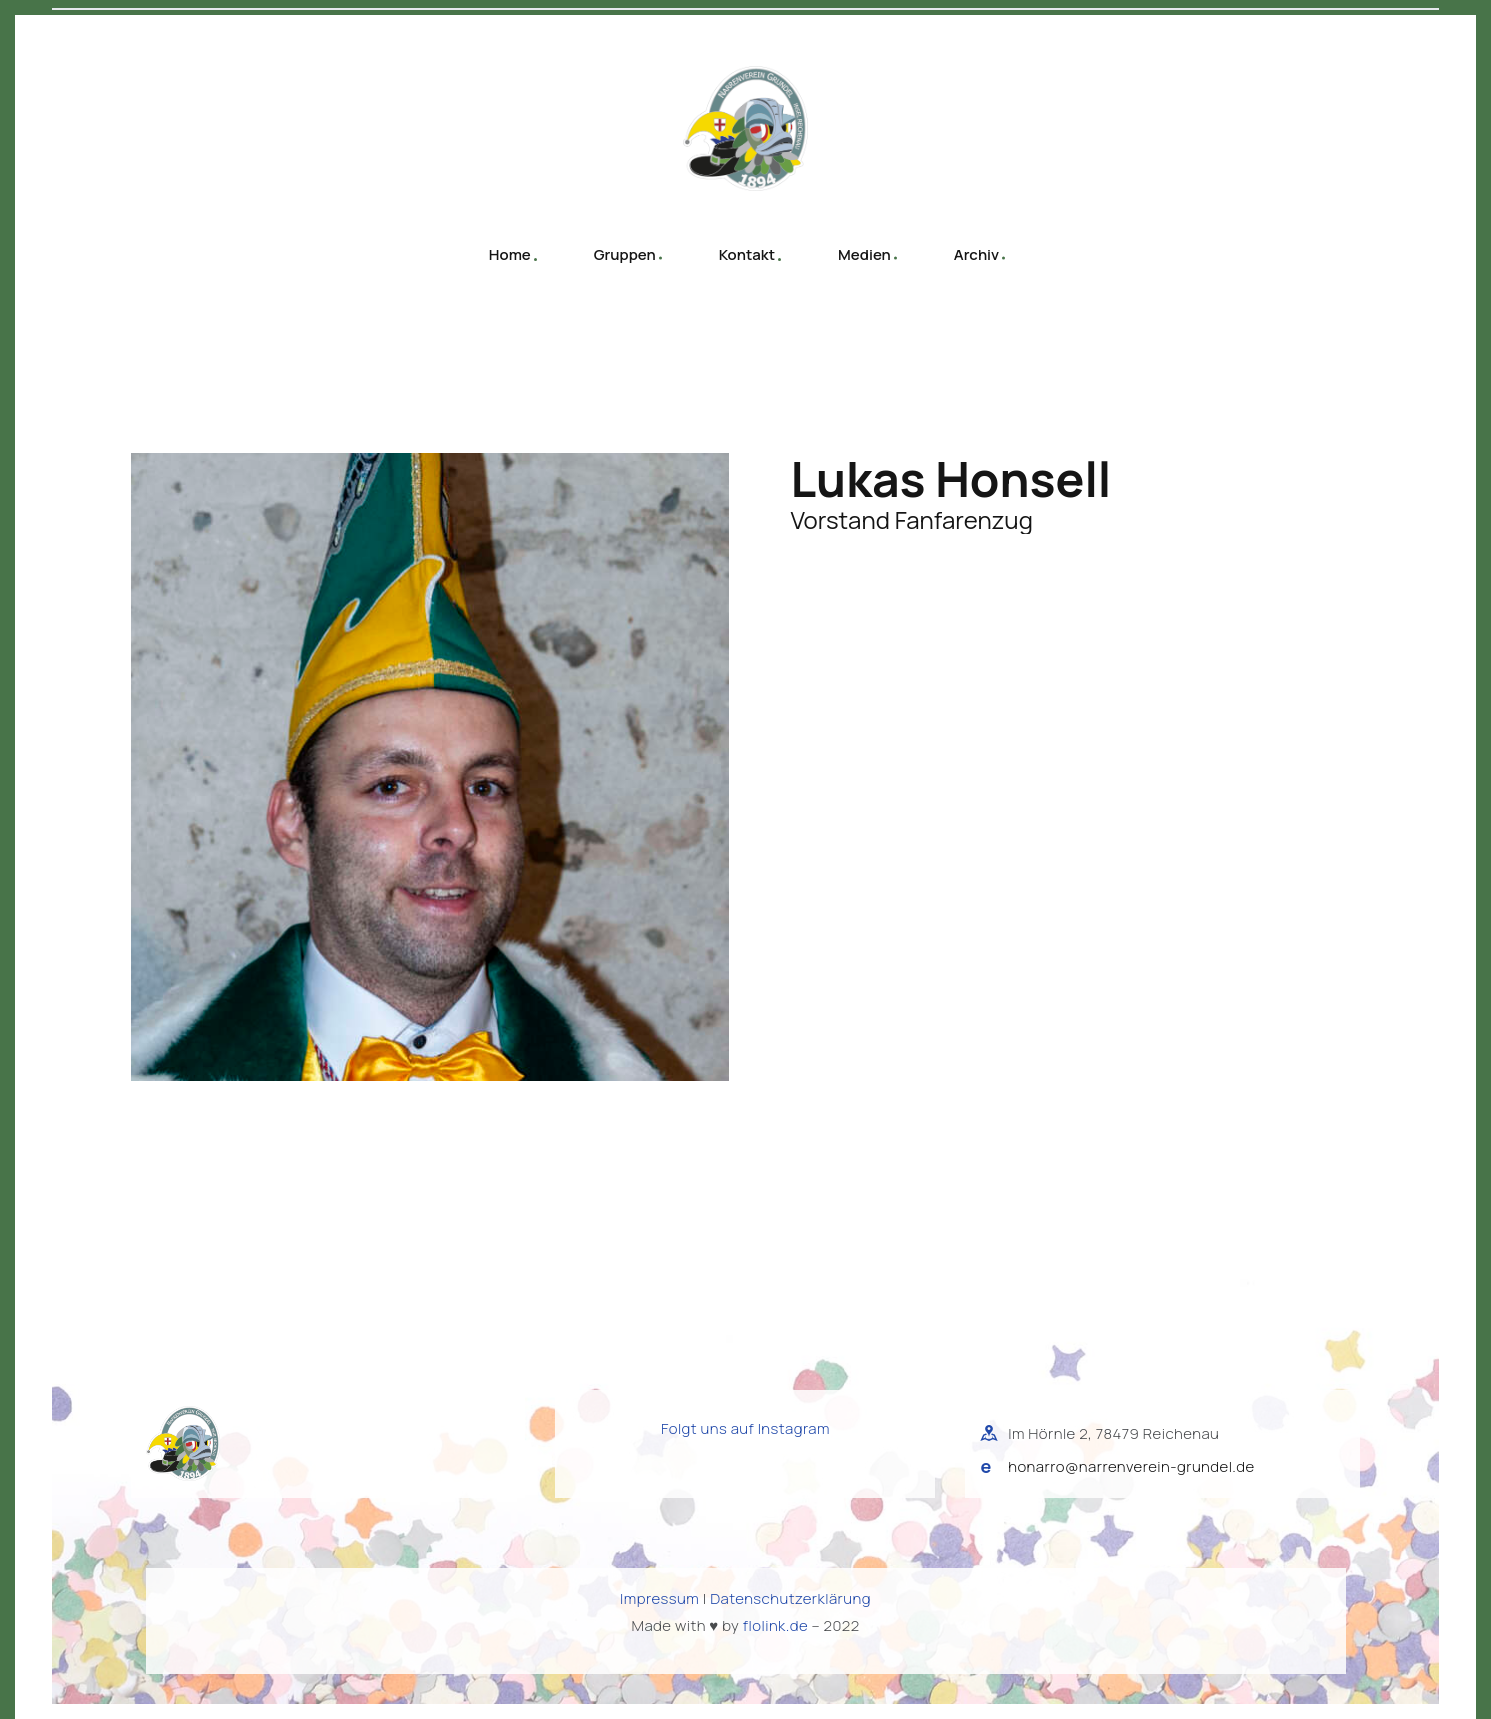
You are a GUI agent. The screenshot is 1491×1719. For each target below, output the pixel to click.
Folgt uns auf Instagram (745, 1428)
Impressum (659, 1598)
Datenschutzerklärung (790, 1598)
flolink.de (775, 1625)
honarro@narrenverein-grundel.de (1131, 1466)
